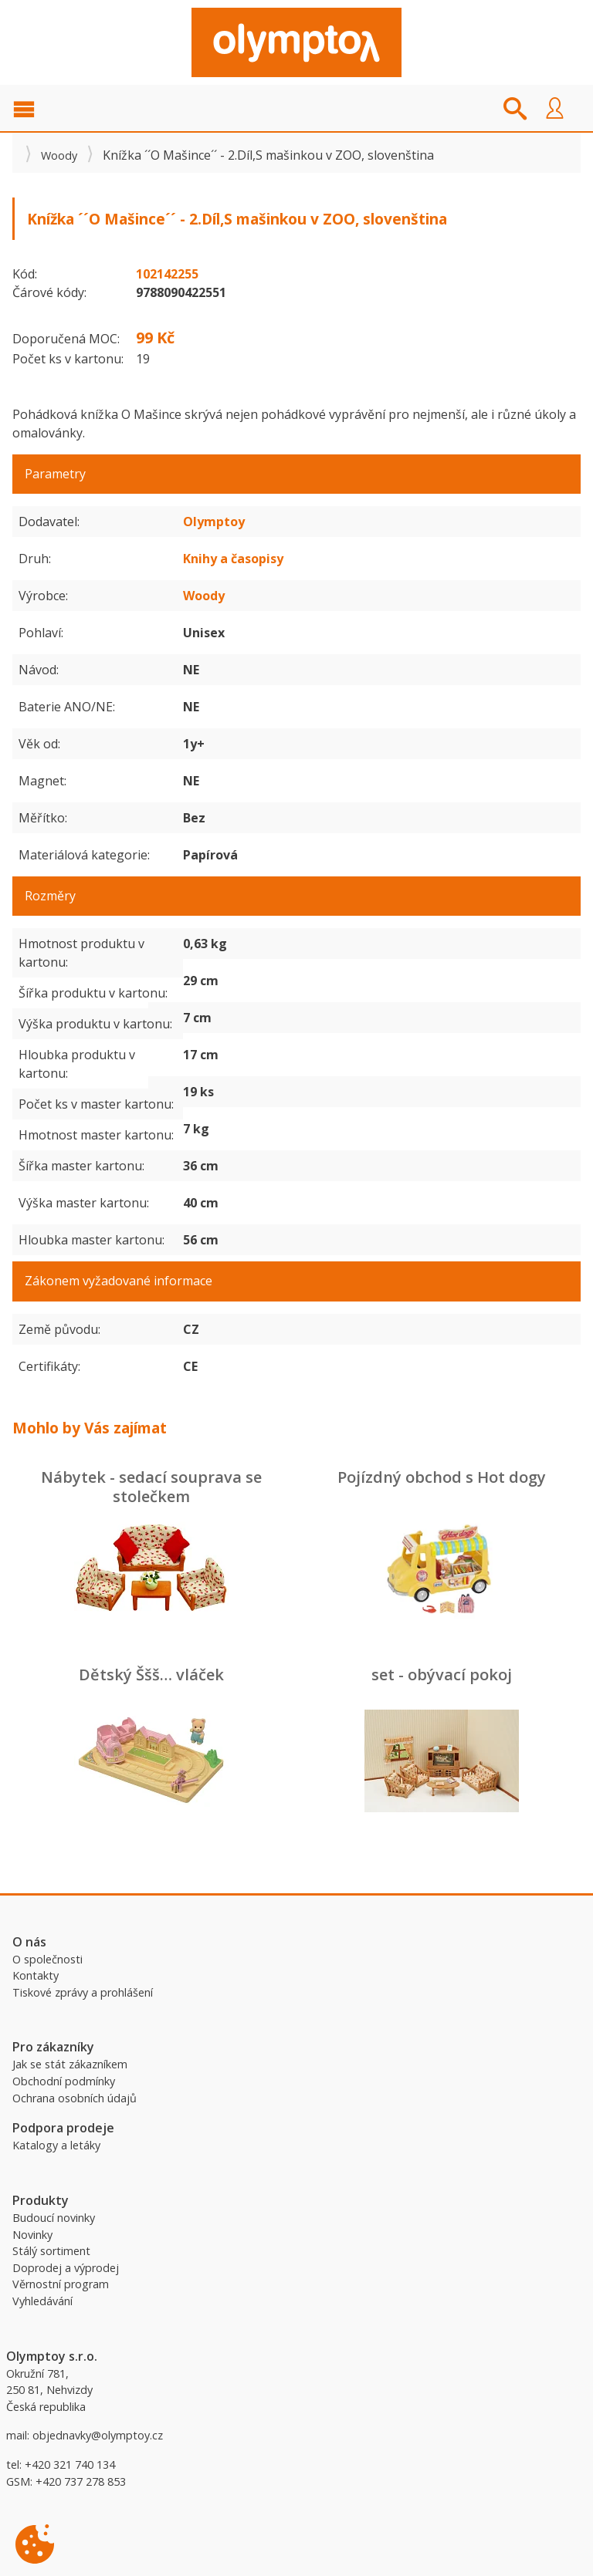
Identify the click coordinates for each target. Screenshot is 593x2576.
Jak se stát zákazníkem (69, 2064)
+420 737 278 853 (81, 2481)
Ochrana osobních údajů (74, 2098)
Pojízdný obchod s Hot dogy (441, 1477)
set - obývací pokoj (441, 1674)
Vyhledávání (42, 2301)
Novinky (32, 2234)
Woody (59, 155)
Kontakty (35, 1975)
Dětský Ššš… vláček (151, 1674)
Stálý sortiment (51, 2250)
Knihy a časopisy (233, 558)
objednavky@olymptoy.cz (97, 2435)
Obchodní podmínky (63, 2081)
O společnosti (47, 1959)
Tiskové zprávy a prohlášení (82, 1992)
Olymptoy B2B (296, 42)
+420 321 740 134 (70, 2464)
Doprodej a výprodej (65, 2267)
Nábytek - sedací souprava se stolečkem (151, 1487)
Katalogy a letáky (56, 2145)
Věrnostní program (60, 2284)
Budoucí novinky (53, 2217)
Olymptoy (214, 521)
